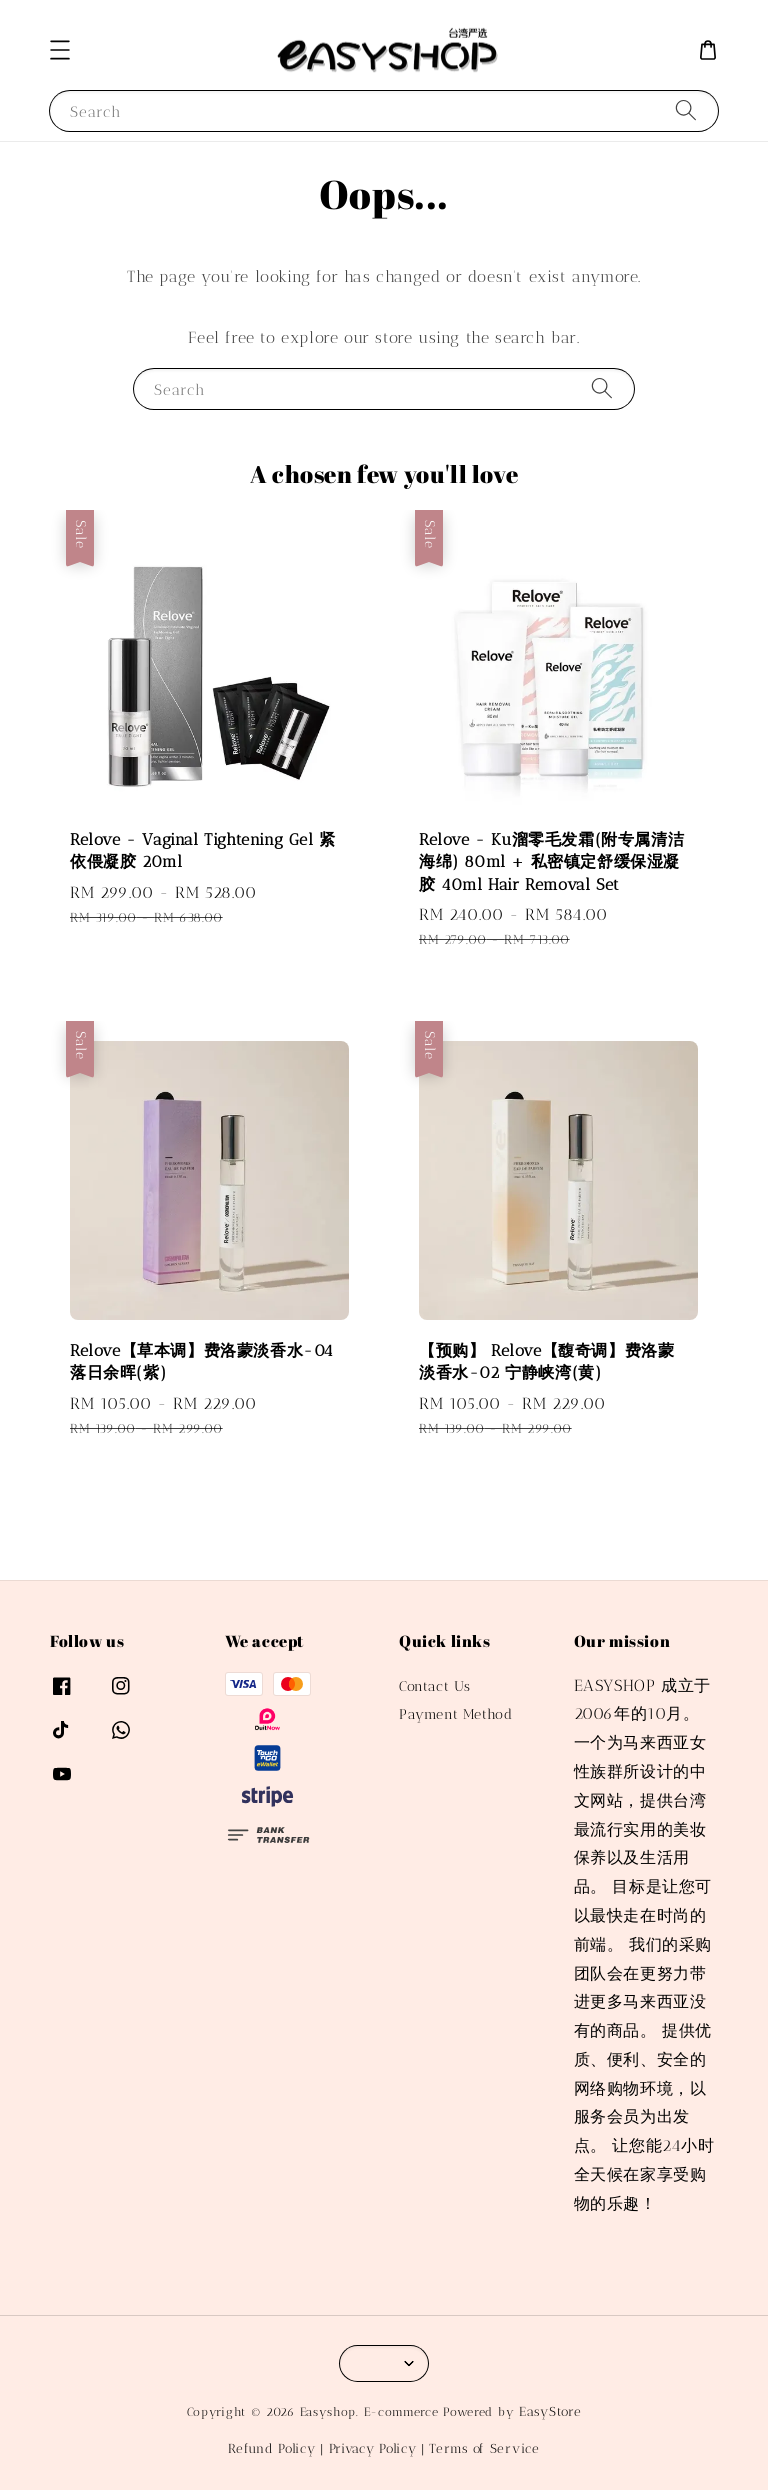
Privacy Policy (373, 2448)
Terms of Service (484, 2448)
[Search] (686, 110)
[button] (60, 50)
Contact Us (435, 1686)
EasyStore (550, 2411)
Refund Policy (271, 2448)
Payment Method (455, 1714)
